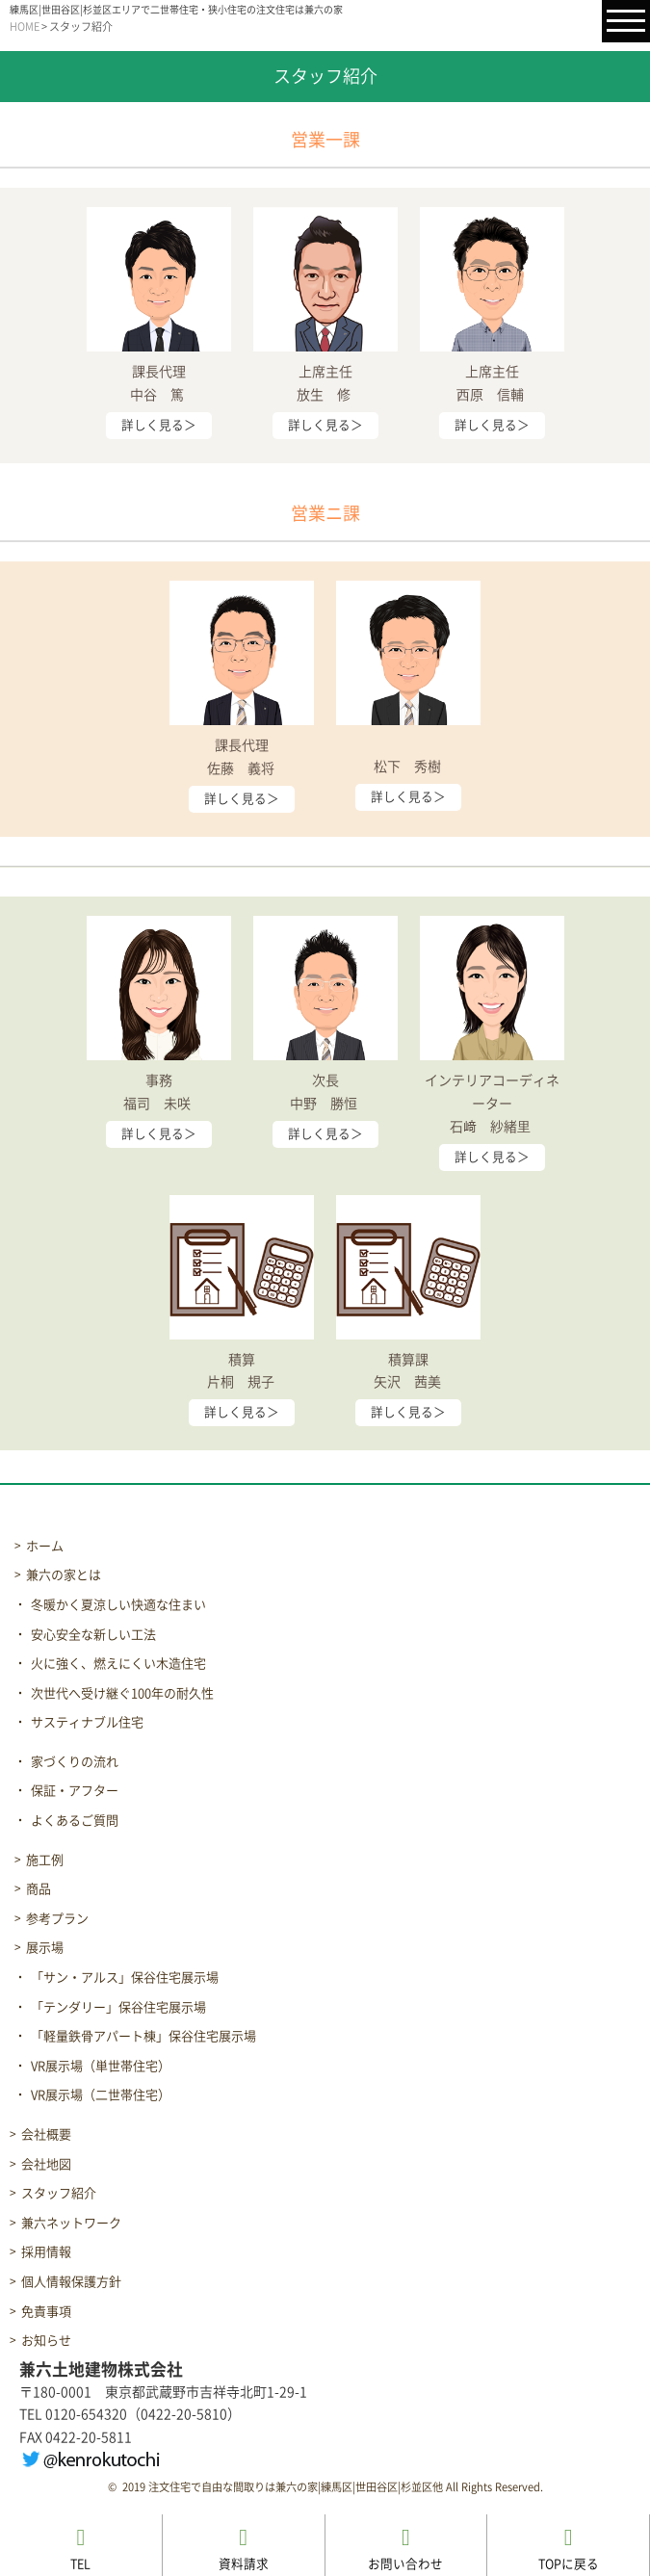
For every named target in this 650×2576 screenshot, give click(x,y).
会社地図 (46, 2164)
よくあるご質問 (74, 1820)
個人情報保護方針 (71, 2282)
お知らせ (46, 2340)
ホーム (45, 1546)
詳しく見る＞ (158, 425)
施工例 (45, 1860)
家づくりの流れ (74, 1762)
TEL (80, 2548)
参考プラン (57, 1918)
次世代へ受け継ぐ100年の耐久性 (122, 1693)
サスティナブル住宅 (87, 1722)
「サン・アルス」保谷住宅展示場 (125, 1977)
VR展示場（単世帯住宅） (100, 2066)
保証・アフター (74, 1790)
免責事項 (46, 2311)
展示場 (45, 1947)
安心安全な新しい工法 (93, 1634)
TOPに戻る (568, 2548)
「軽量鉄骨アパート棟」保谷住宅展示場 (143, 2036)
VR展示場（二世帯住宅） (100, 2095)
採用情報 (46, 2252)
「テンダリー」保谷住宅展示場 (118, 2007)
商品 (38, 1889)
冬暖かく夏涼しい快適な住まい (118, 1605)
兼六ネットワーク (71, 2223)
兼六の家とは (63, 1575)
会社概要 (46, 2134)
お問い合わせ (405, 2548)
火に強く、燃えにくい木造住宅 (118, 1663)
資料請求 (244, 2548)
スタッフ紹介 (58, 2193)
